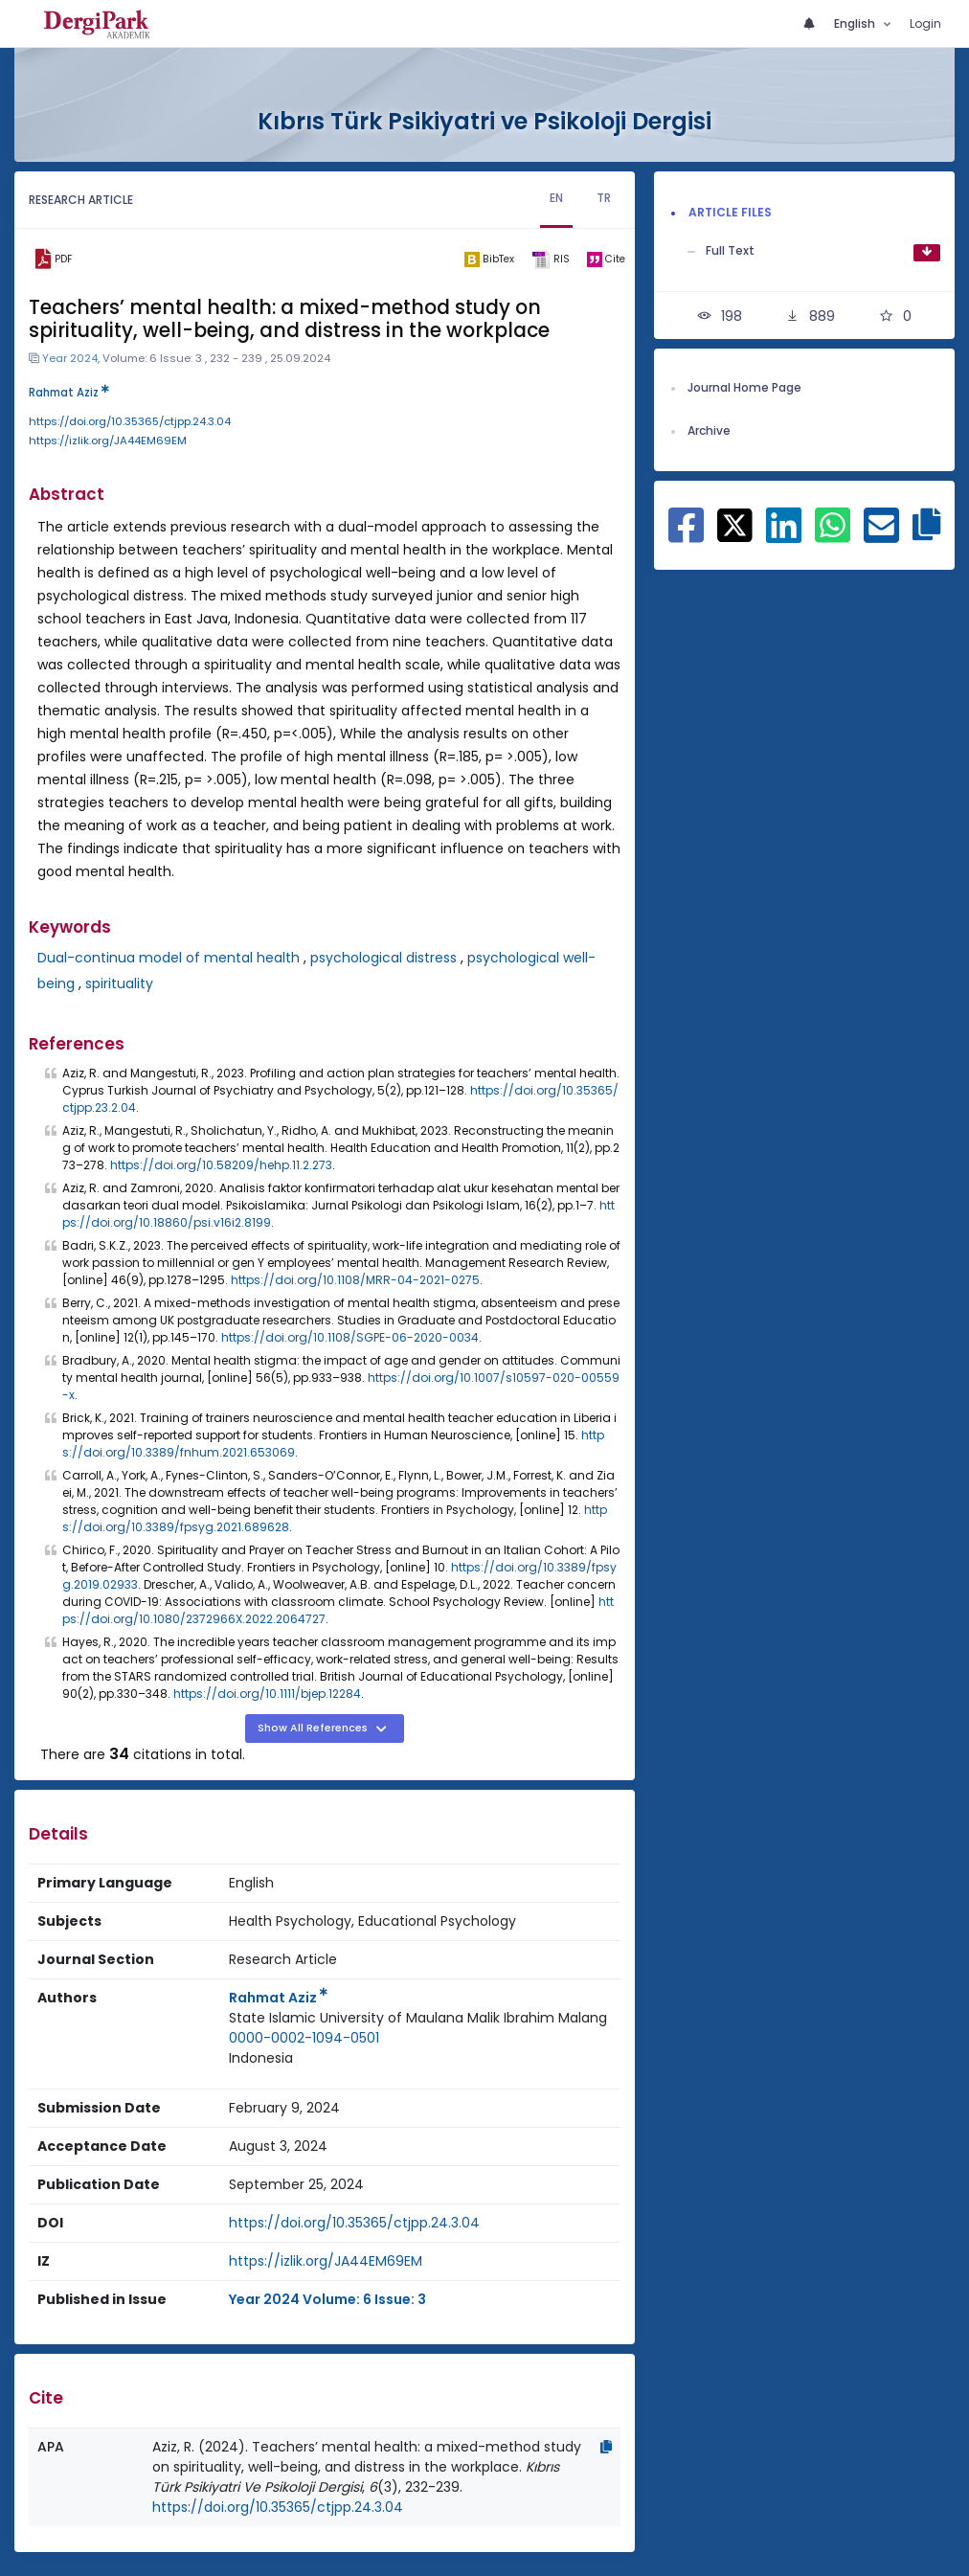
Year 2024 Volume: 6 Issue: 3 (327, 2299)
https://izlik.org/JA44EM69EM (108, 440)
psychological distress (383, 957)
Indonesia (261, 2058)
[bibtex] (489, 259)
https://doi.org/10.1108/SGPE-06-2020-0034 (350, 1337)
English (856, 23)
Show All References (314, 1728)
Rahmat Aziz (69, 392)
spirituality (119, 983)
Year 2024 (70, 358)
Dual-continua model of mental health (168, 957)
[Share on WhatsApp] (832, 535)
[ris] (550, 259)
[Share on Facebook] (686, 535)
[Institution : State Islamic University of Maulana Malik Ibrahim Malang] (418, 2018)
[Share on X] (735, 523)
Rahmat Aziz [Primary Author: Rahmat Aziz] (278, 1997)
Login (925, 23)
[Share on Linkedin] (783, 535)
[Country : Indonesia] (261, 2058)
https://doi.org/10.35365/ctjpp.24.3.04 (130, 421)
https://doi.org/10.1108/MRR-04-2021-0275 (355, 1280)
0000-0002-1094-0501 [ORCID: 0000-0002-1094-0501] (304, 2037)
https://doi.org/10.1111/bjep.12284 (267, 1693)
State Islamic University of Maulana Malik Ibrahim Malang (418, 2017)
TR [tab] (604, 198)
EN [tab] (556, 198)
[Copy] (606, 2446)
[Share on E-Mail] (881, 535)
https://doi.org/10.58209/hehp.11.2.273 (221, 1165)
